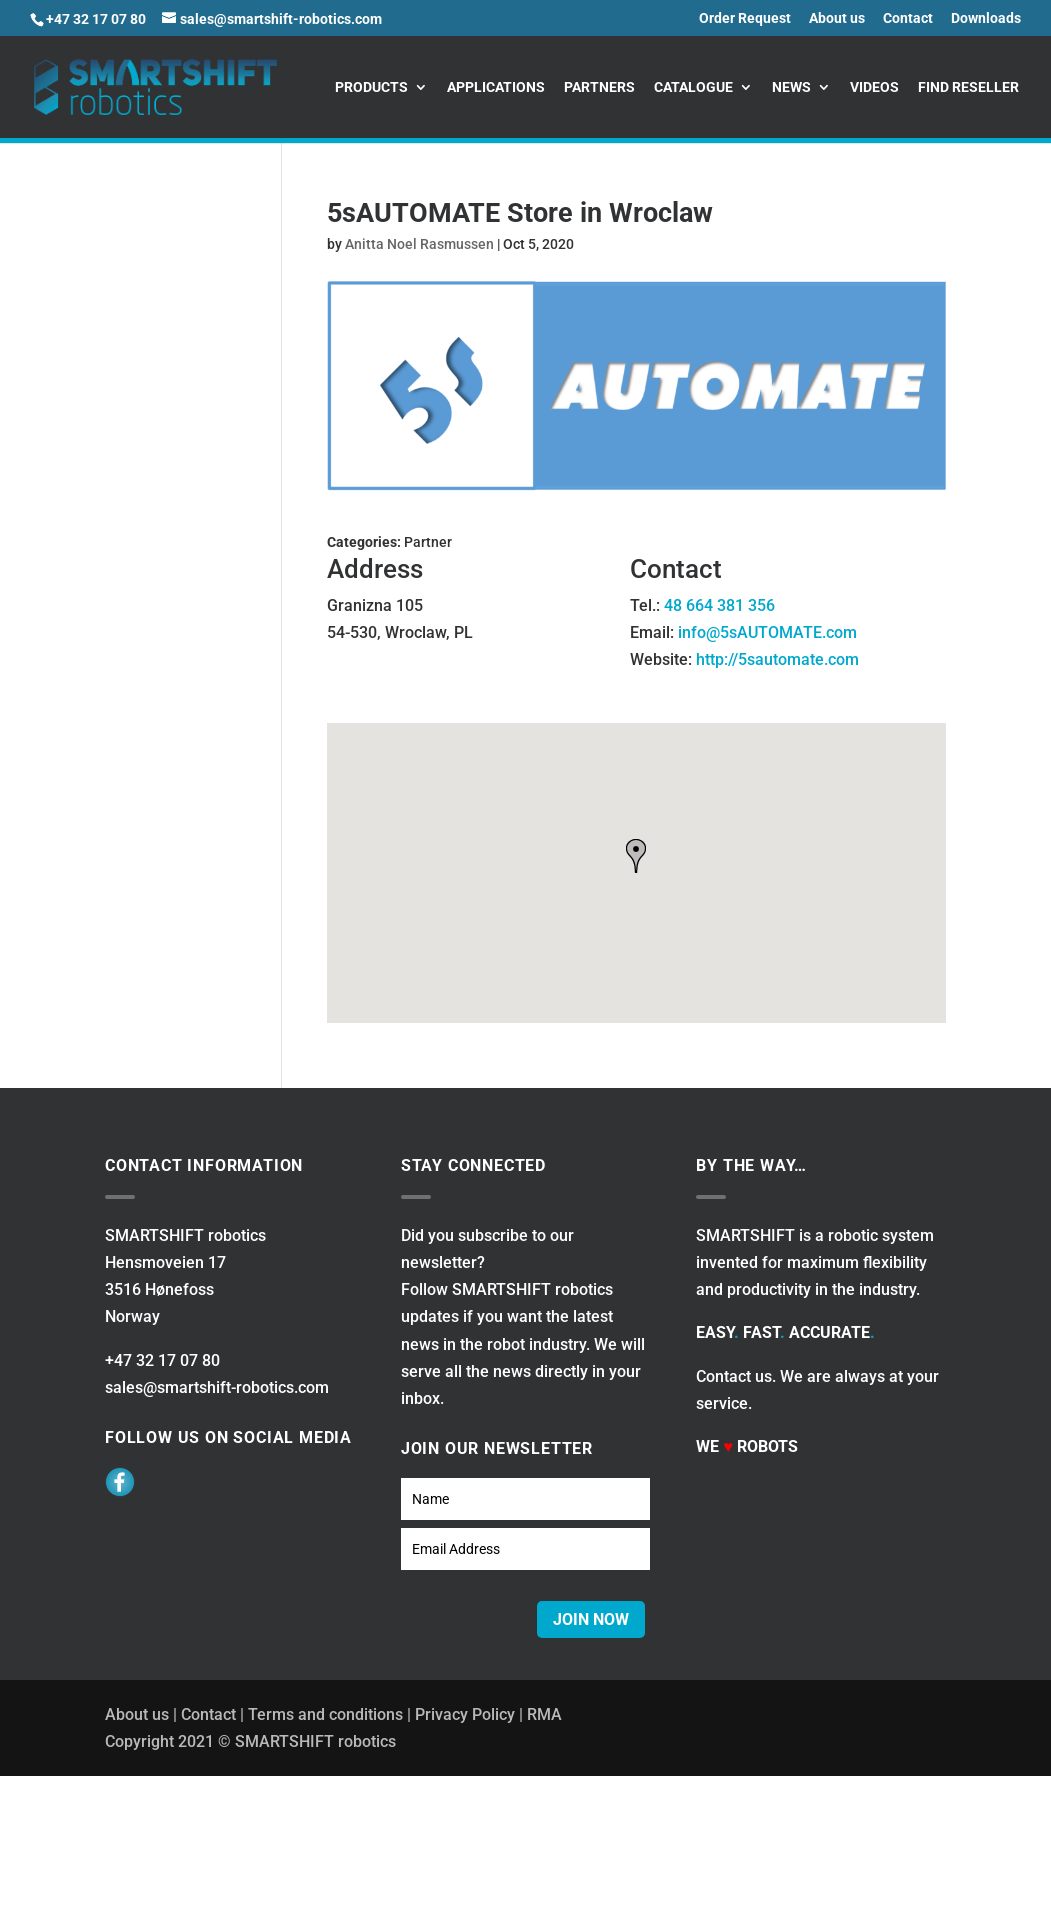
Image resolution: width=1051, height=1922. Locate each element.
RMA (544, 1714)
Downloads (986, 18)
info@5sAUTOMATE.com (767, 632)
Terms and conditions (325, 1714)
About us (837, 18)
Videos (874, 87)
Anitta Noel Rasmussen (419, 244)
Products (371, 87)
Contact (908, 18)
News (791, 87)
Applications (496, 87)
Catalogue (693, 87)
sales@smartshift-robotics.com (217, 1387)
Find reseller (968, 87)
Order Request (745, 18)
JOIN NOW (591, 1619)
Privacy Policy (465, 1714)
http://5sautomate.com (777, 659)
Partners (599, 87)
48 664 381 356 (719, 605)
